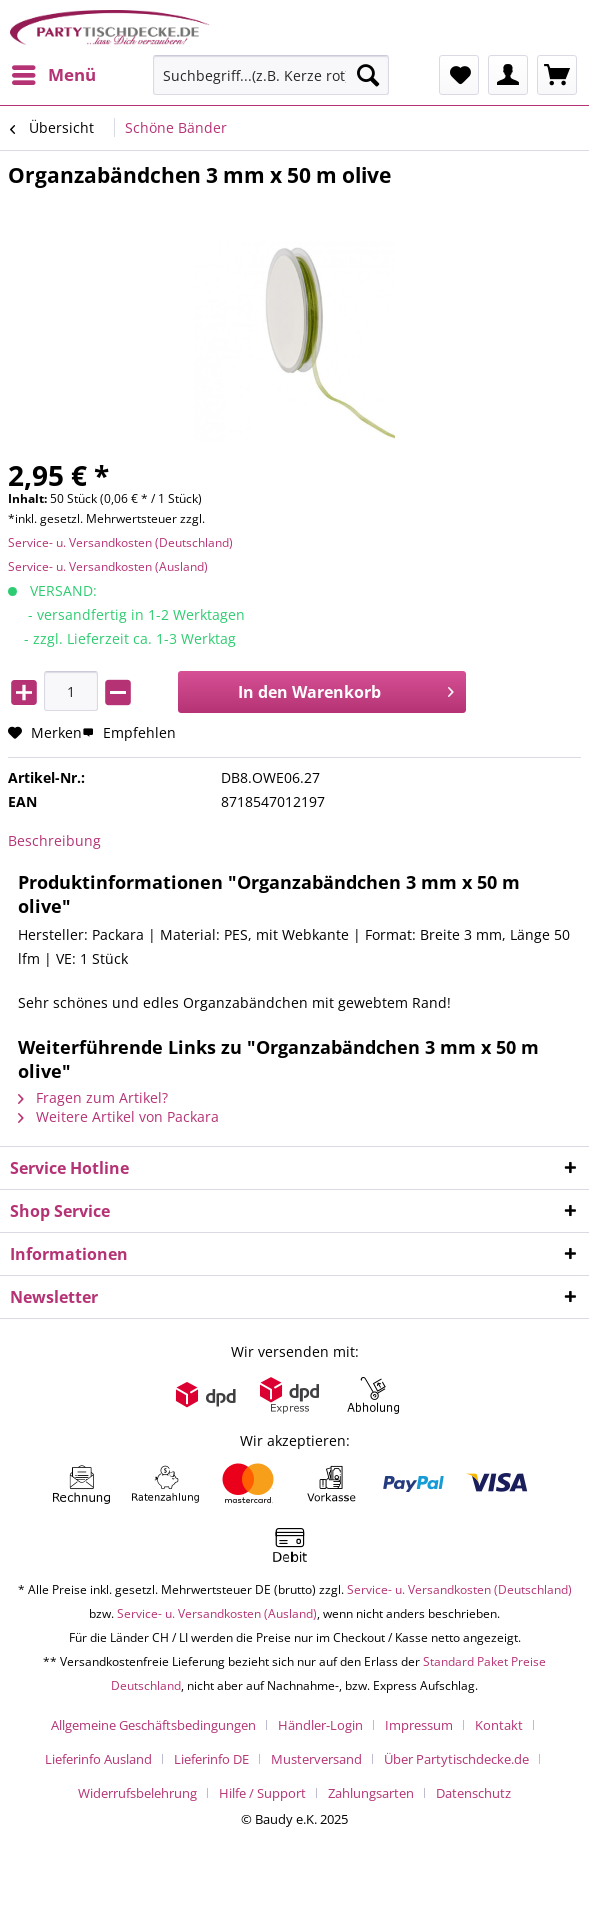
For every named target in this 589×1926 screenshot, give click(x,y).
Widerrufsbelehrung (137, 1793)
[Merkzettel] (459, 75)
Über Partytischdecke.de (456, 1759)
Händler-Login (320, 1725)
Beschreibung (54, 840)
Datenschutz (473, 1793)
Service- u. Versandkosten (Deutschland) (120, 542)
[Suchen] (368, 75)
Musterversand (316, 1759)
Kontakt (499, 1725)
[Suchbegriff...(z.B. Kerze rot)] (271, 75)
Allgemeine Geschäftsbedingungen (153, 1725)
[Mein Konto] (508, 75)
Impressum (419, 1725)
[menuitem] (53, 75)
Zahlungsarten (371, 1793)
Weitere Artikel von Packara (118, 1116)
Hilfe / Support (262, 1793)
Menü (54, 72)
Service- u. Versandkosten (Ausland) (108, 566)
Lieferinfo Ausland (98, 1759)
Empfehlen (129, 732)
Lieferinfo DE (211, 1759)
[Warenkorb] (557, 75)
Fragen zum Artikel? (93, 1097)
